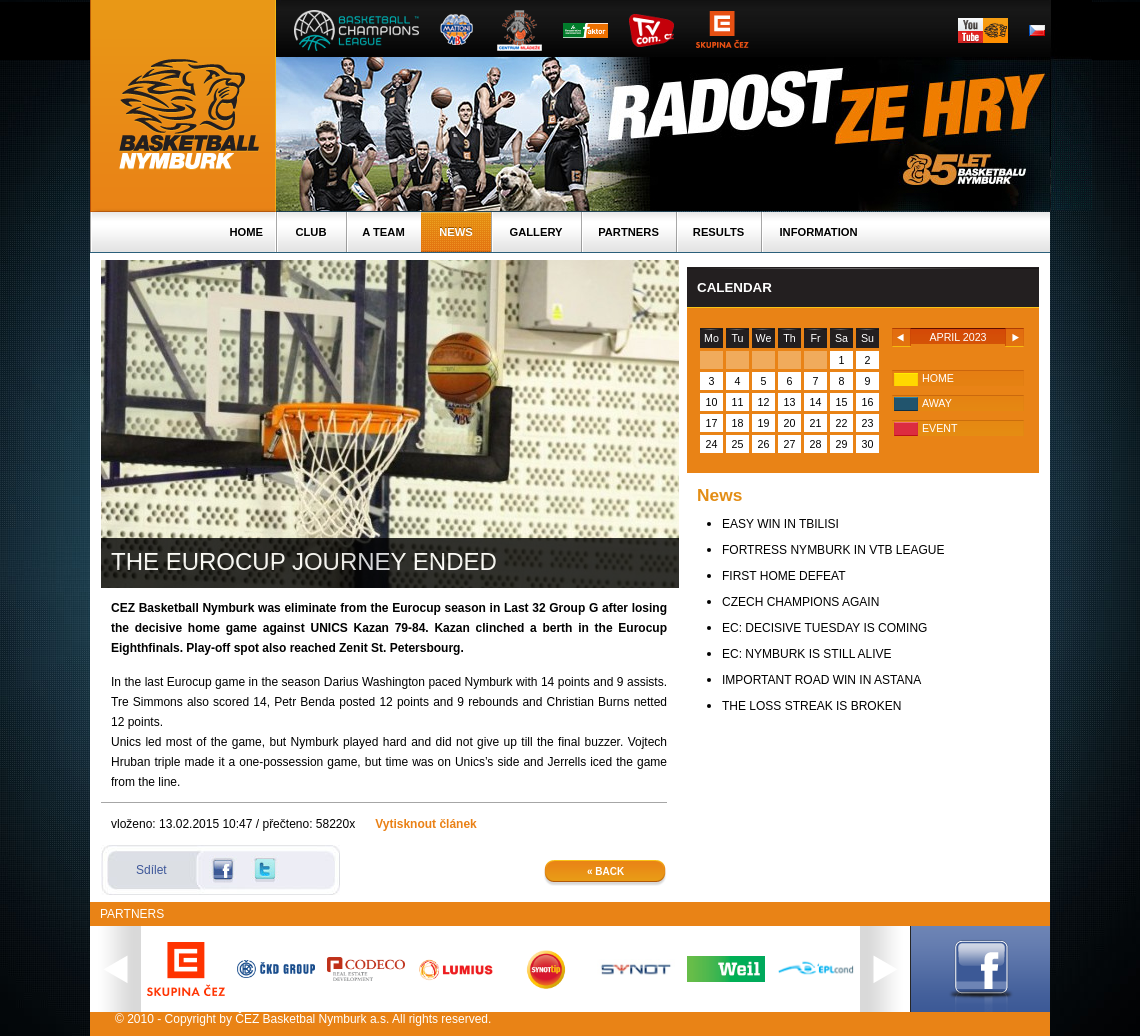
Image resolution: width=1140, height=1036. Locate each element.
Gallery (535, 232)
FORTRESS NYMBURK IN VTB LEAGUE (833, 550)
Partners (628, 232)
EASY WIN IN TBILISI (780, 524)
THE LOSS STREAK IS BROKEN (811, 706)
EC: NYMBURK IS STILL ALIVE (807, 654)
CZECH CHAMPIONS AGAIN (800, 602)
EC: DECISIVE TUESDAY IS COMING (824, 628)
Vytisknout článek (426, 824)
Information (818, 232)
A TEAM (383, 232)
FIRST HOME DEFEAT (784, 576)
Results (718, 232)
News (456, 232)
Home (246, 232)
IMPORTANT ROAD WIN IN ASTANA (821, 680)
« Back (605, 871)
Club (310, 232)
